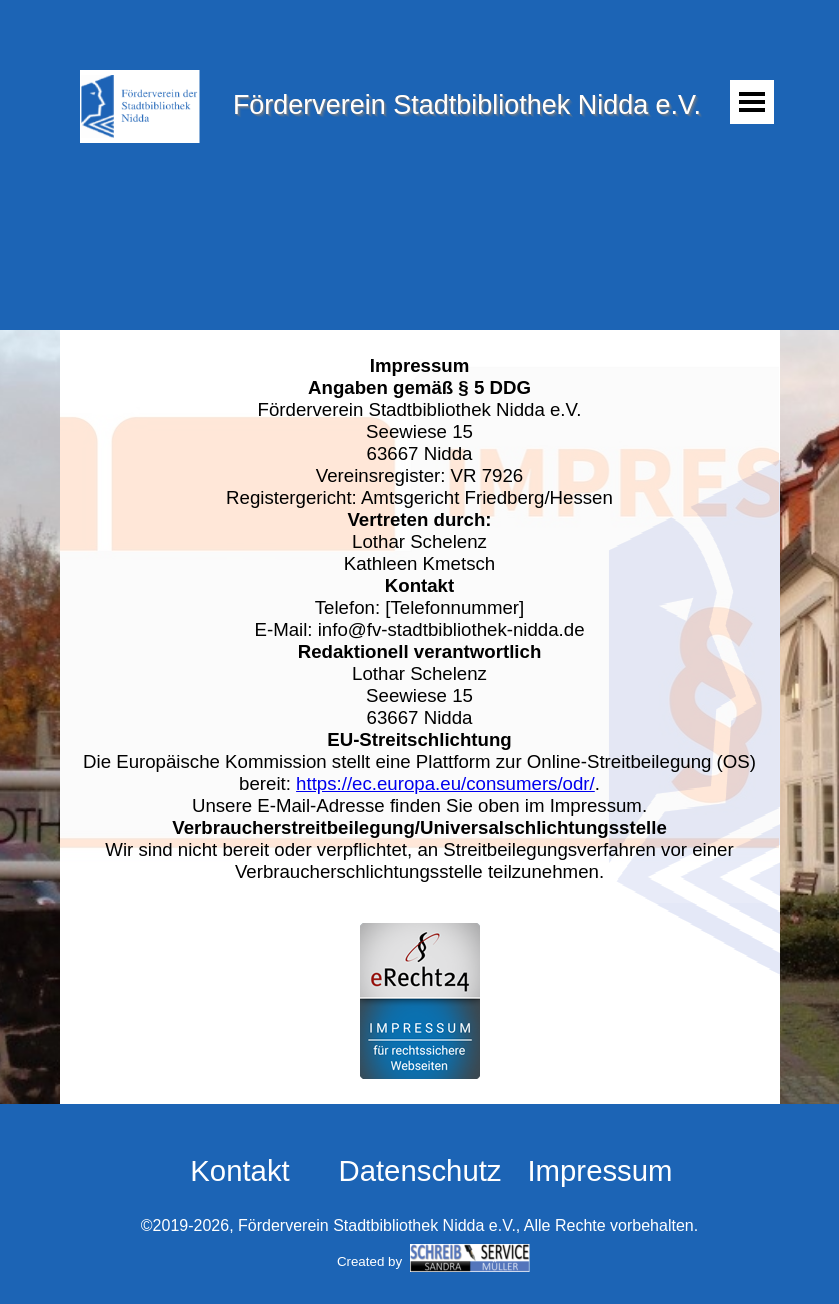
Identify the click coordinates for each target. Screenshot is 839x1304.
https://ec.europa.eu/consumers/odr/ (445, 783)
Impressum (599, 1170)
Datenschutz (419, 1170)
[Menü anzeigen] (752, 102)
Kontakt (239, 1170)
